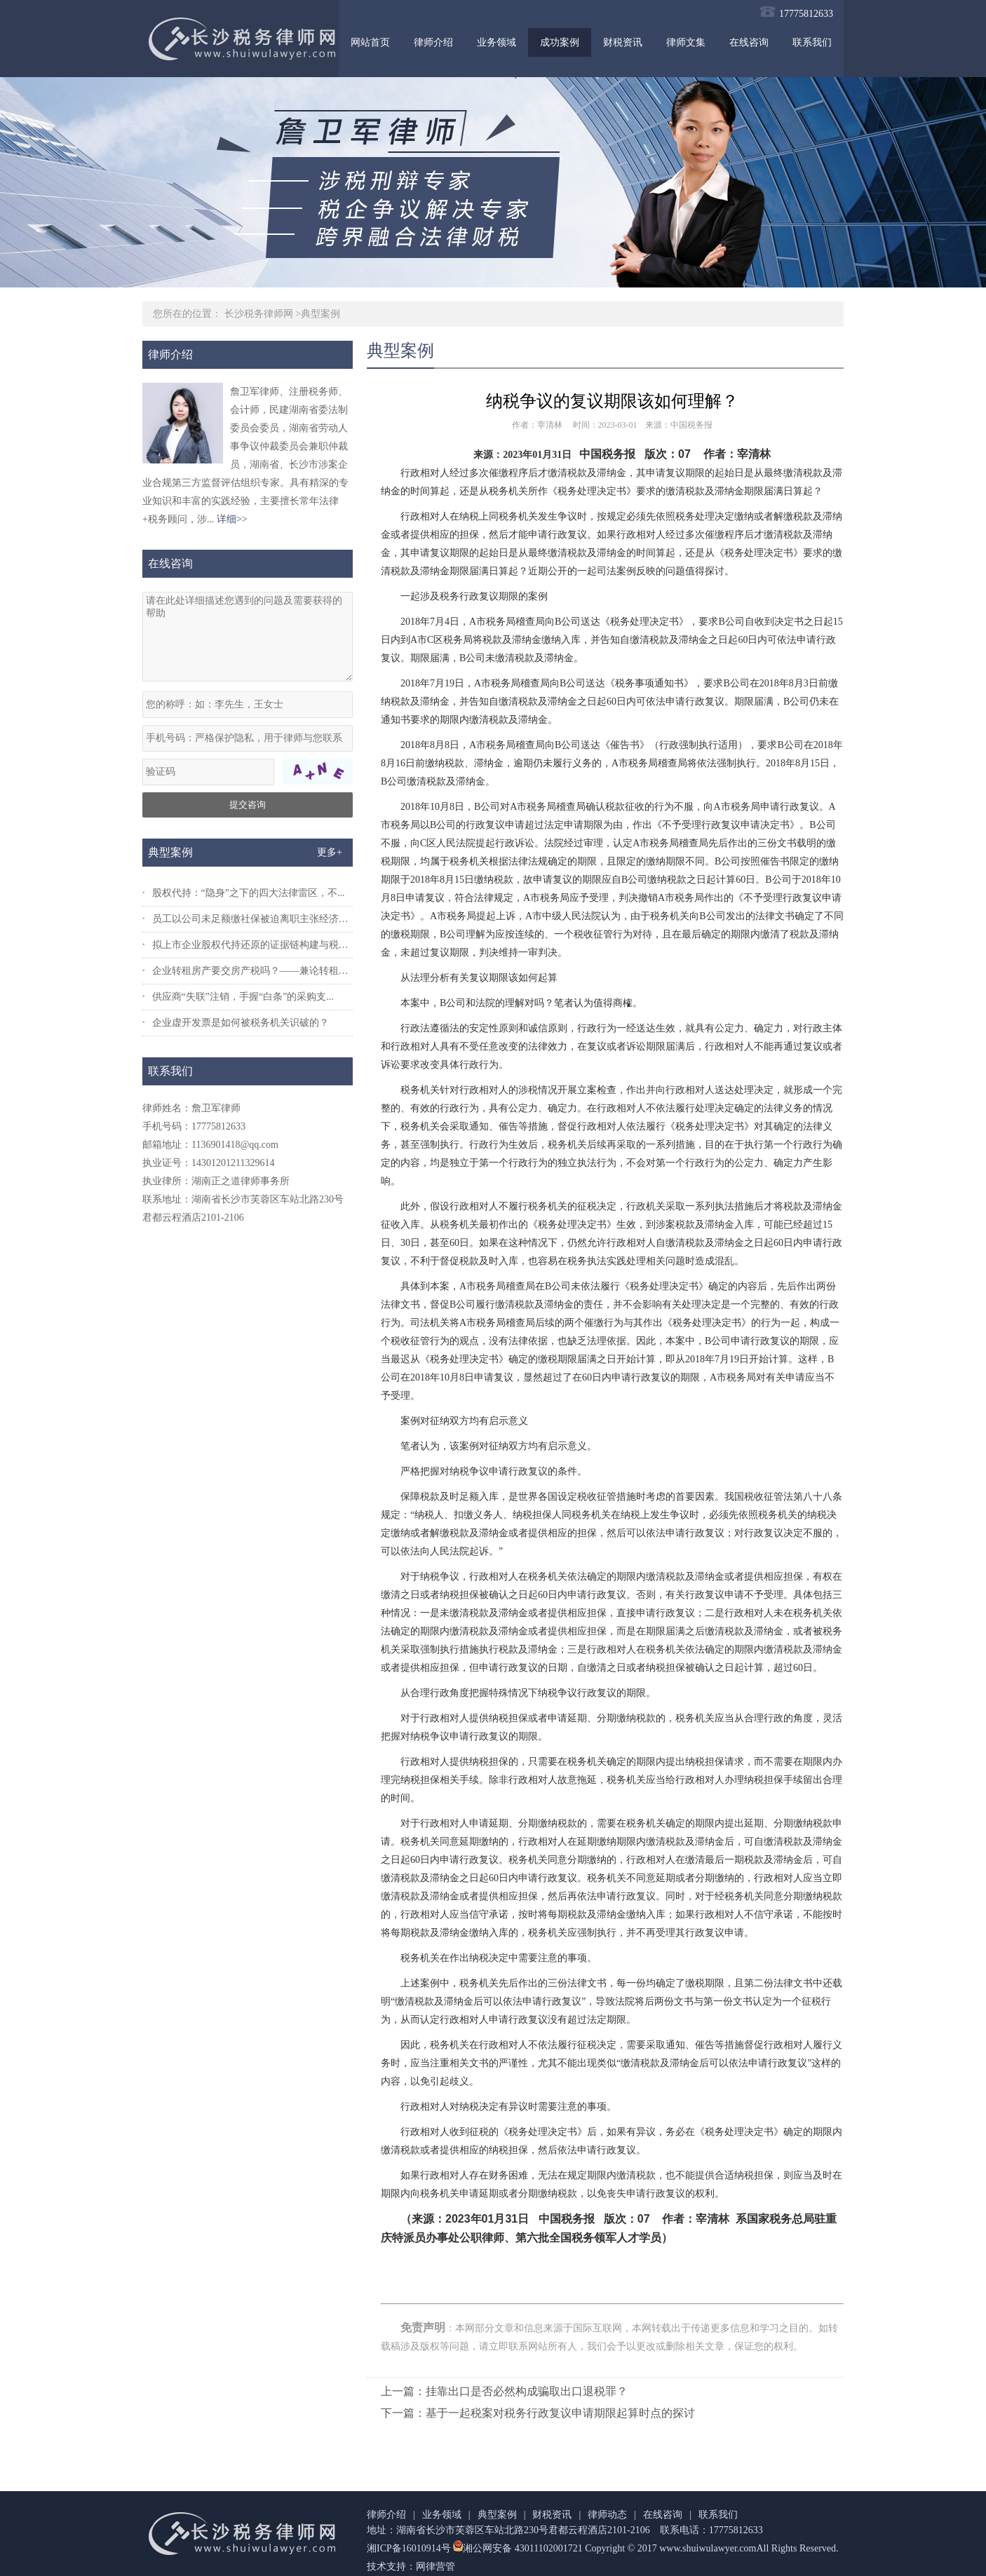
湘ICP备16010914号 (409, 2548)
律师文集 (685, 42)
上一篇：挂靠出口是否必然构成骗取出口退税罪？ (504, 2391)
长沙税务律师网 (258, 314)
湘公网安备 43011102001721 (517, 2548)
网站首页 (370, 42)
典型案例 (320, 314)
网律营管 (435, 2566)
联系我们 (812, 42)
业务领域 (496, 42)
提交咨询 (247, 804)
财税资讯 (622, 42)
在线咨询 (749, 42)
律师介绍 (433, 42)
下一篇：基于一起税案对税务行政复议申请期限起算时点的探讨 (538, 2413)
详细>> (232, 519)
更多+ (329, 852)
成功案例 (559, 42)
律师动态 (607, 2514)
